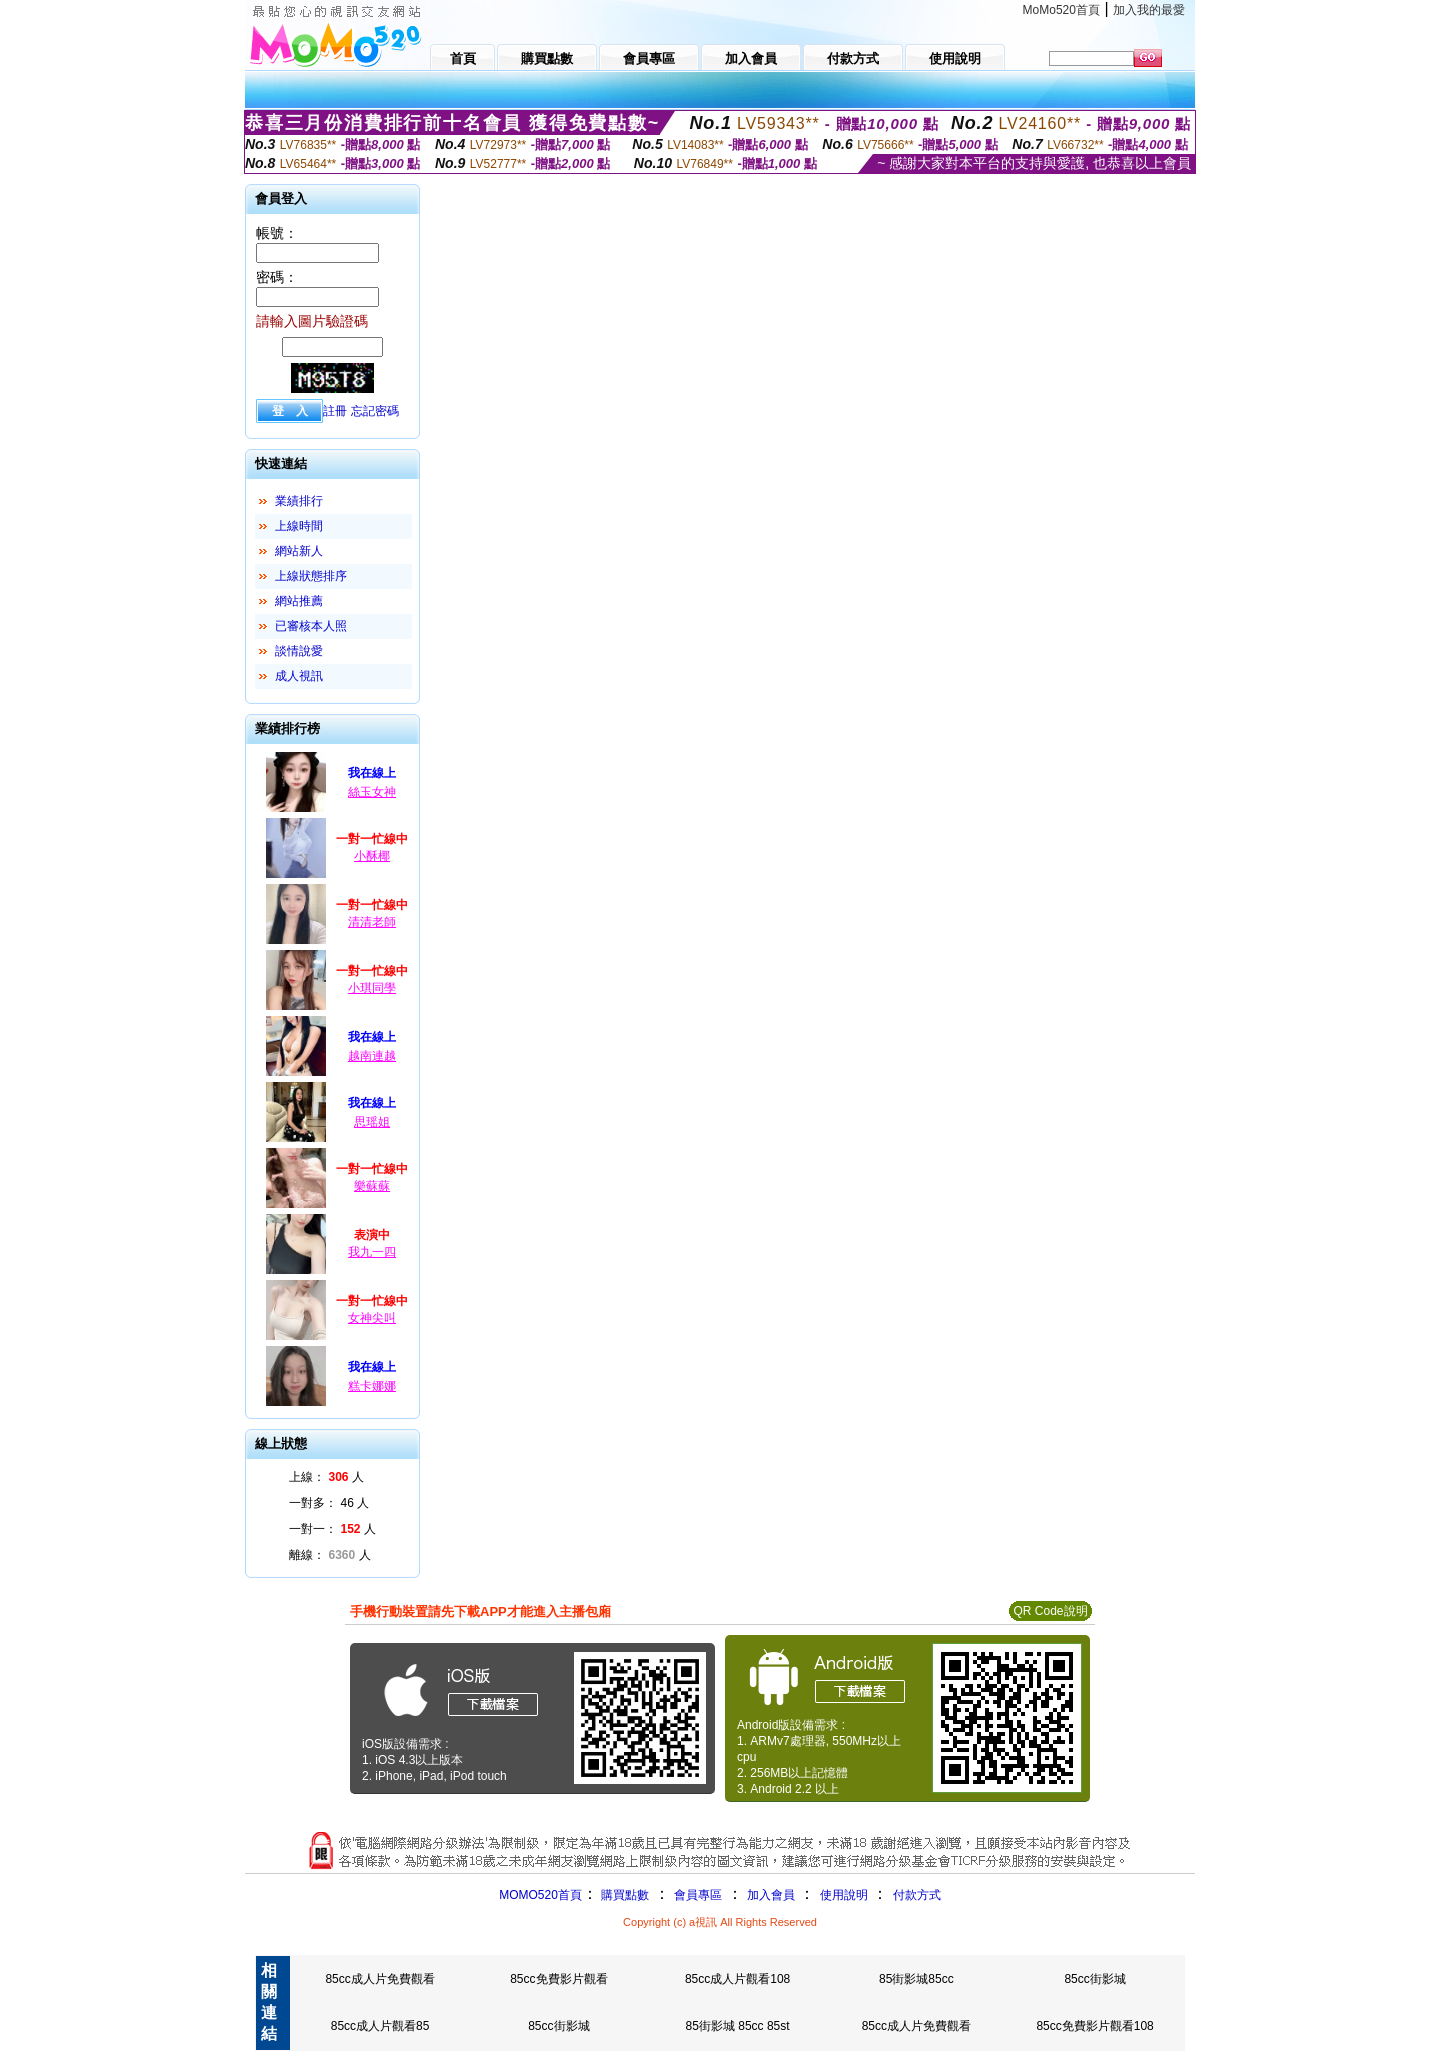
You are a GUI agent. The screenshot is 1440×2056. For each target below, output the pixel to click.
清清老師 (372, 922)
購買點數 (623, 1895)
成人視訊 (299, 676)
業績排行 (299, 501)
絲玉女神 (372, 792)
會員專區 (698, 1895)
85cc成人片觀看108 (737, 1979)
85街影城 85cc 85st (738, 2026)
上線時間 (299, 526)
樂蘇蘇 (372, 1186)
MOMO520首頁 (540, 1895)
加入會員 (771, 1895)
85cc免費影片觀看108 (1094, 2026)
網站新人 (299, 551)
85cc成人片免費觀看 (379, 1979)
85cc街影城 (1094, 1979)
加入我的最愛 (1149, 10)
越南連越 (372, 1056)
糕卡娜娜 (372, 1386)
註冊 (335, 411)
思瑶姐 (372, 1122)
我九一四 (372, 1252)
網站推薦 (299, 601)
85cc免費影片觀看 (558, 1979)
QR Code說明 (1050, 1611)
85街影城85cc (916, 1979)
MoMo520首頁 (1061, 10)
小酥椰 (372, 856)
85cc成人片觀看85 (380, 2026)
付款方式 (917, 1895)
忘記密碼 (375, 411)
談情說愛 (299, 651)
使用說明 (844, 1895)
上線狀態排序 (311, 576)
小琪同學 (372, 988)
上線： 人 (326, 1477)
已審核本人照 (311, 626)
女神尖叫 (372, 1318)
